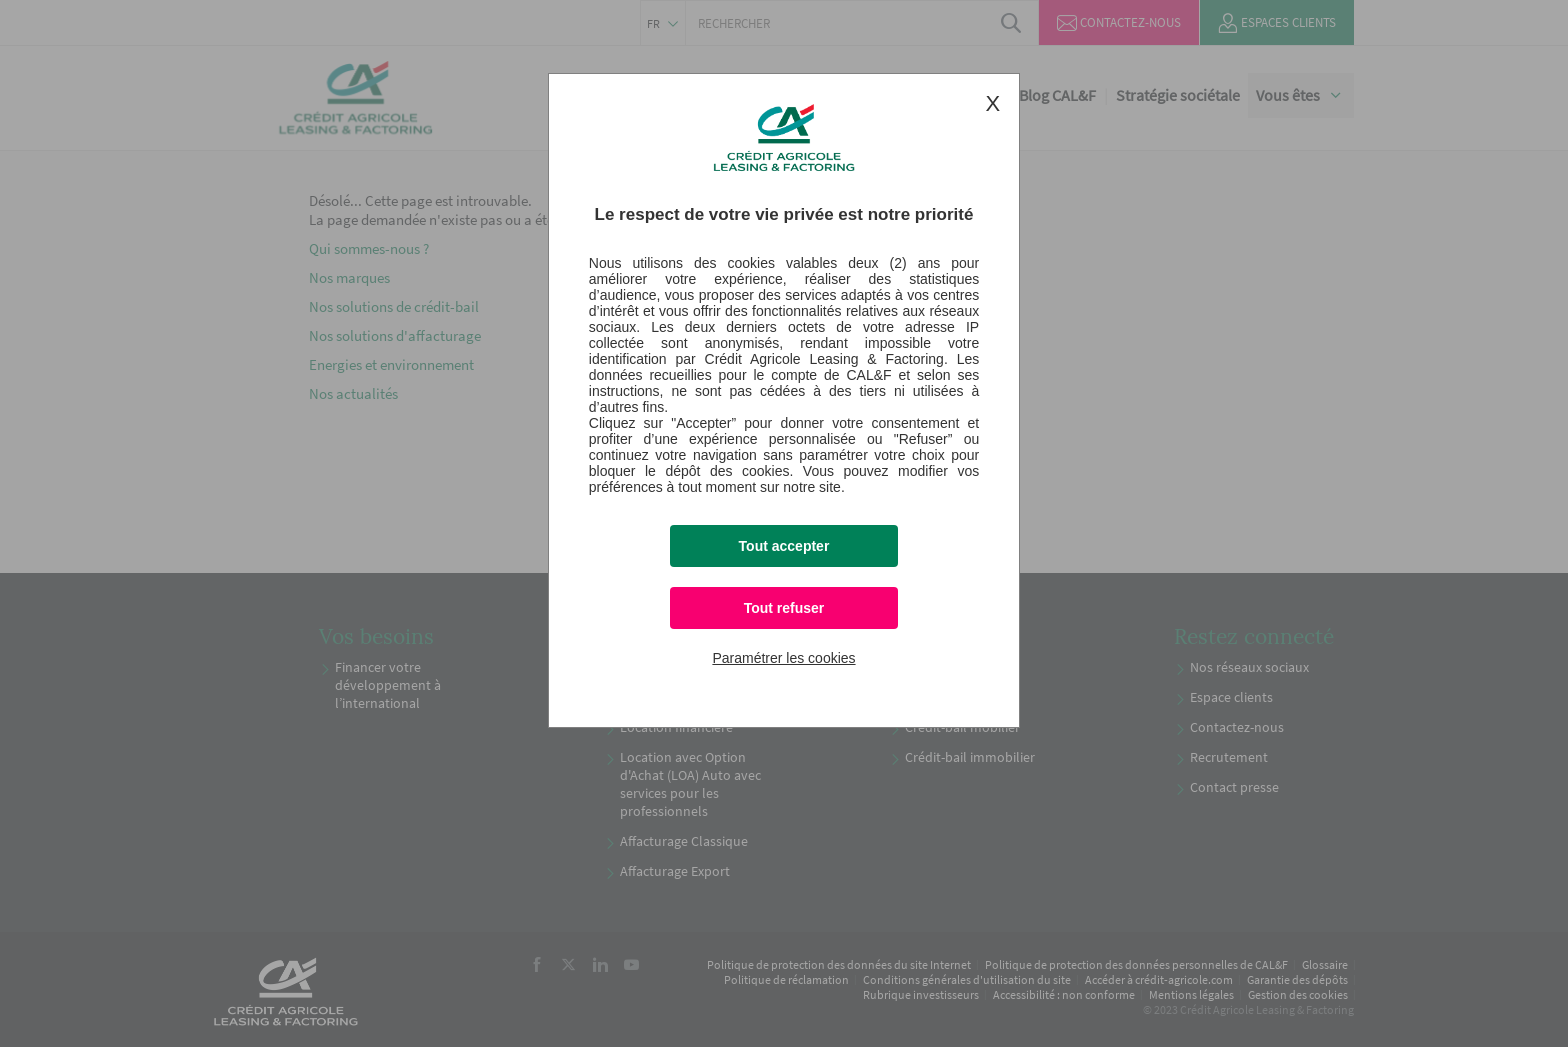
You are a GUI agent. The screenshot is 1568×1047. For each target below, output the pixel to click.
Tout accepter (784, 546)
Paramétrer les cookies (783, 658)
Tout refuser (784, 608)
